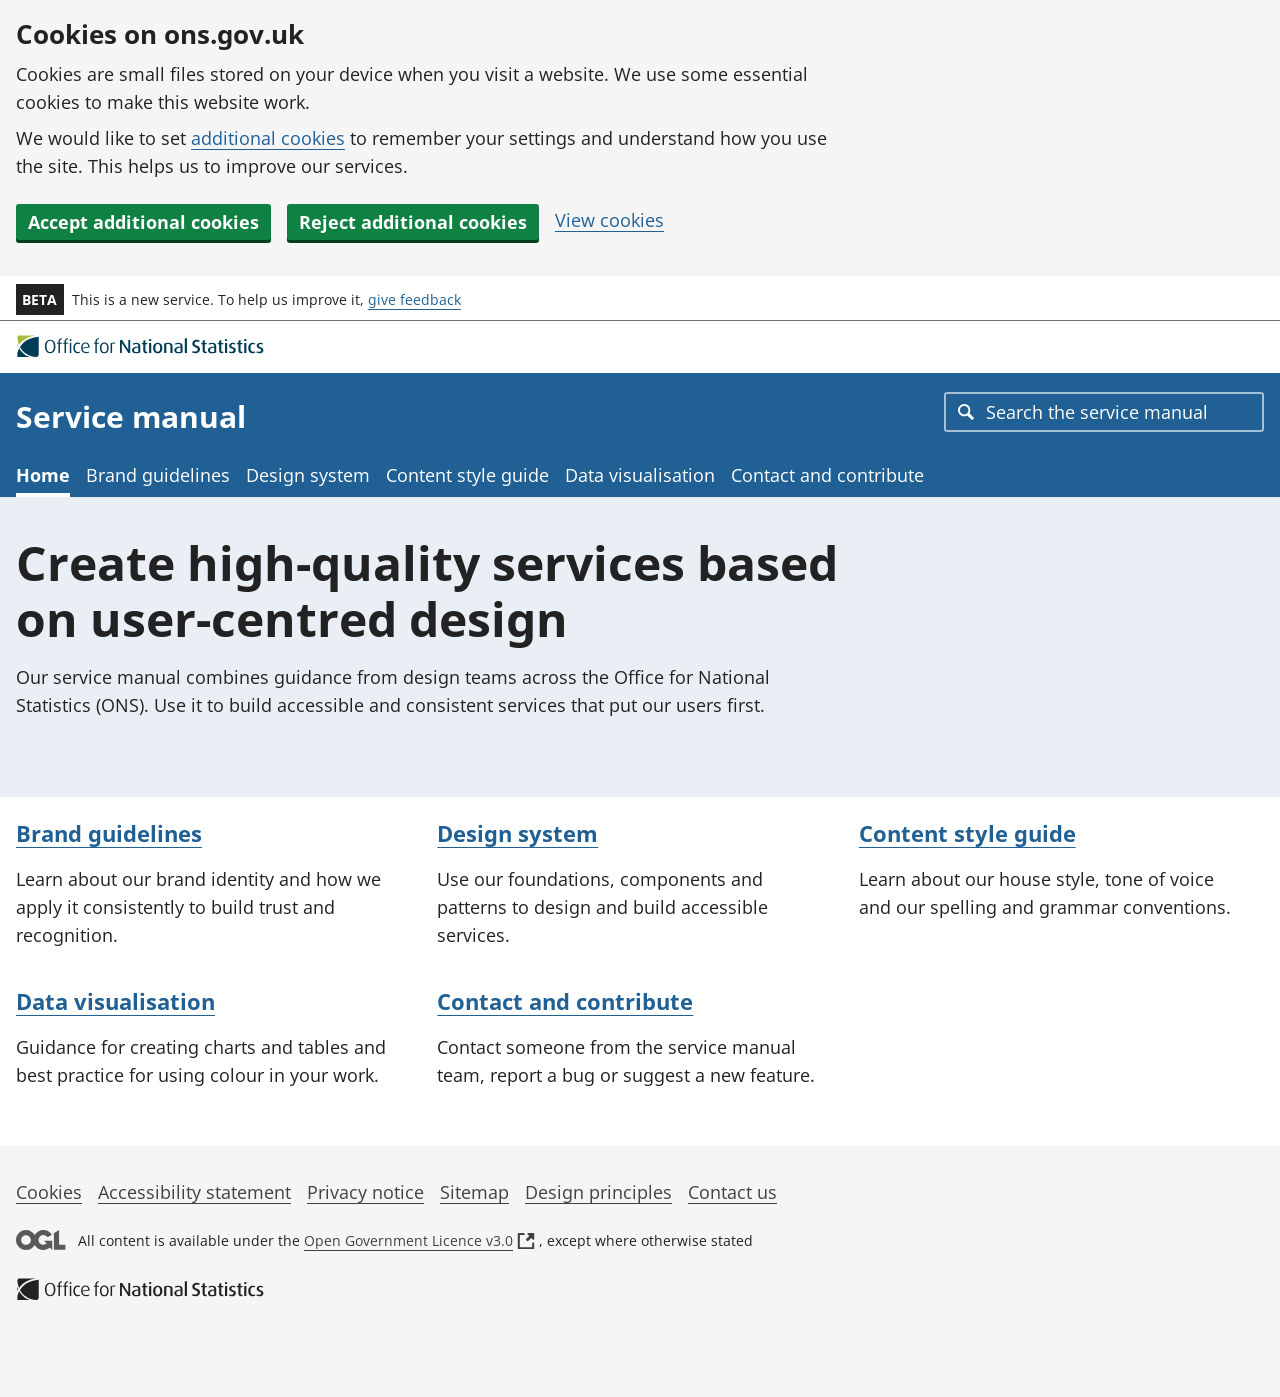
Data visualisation (640, 475)
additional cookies (268, 138)
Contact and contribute (827, 475)
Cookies (49, 1192)
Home (43, 475)
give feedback (414, 299)
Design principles (598, 1192)
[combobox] (1104, 412)
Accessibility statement (194, 1192)
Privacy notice (365, 1192)
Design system (308, 475)
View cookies (609, 220)
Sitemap (474, 1192)
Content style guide (467, 475)
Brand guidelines (158, 475)
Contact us (732, 1192)
